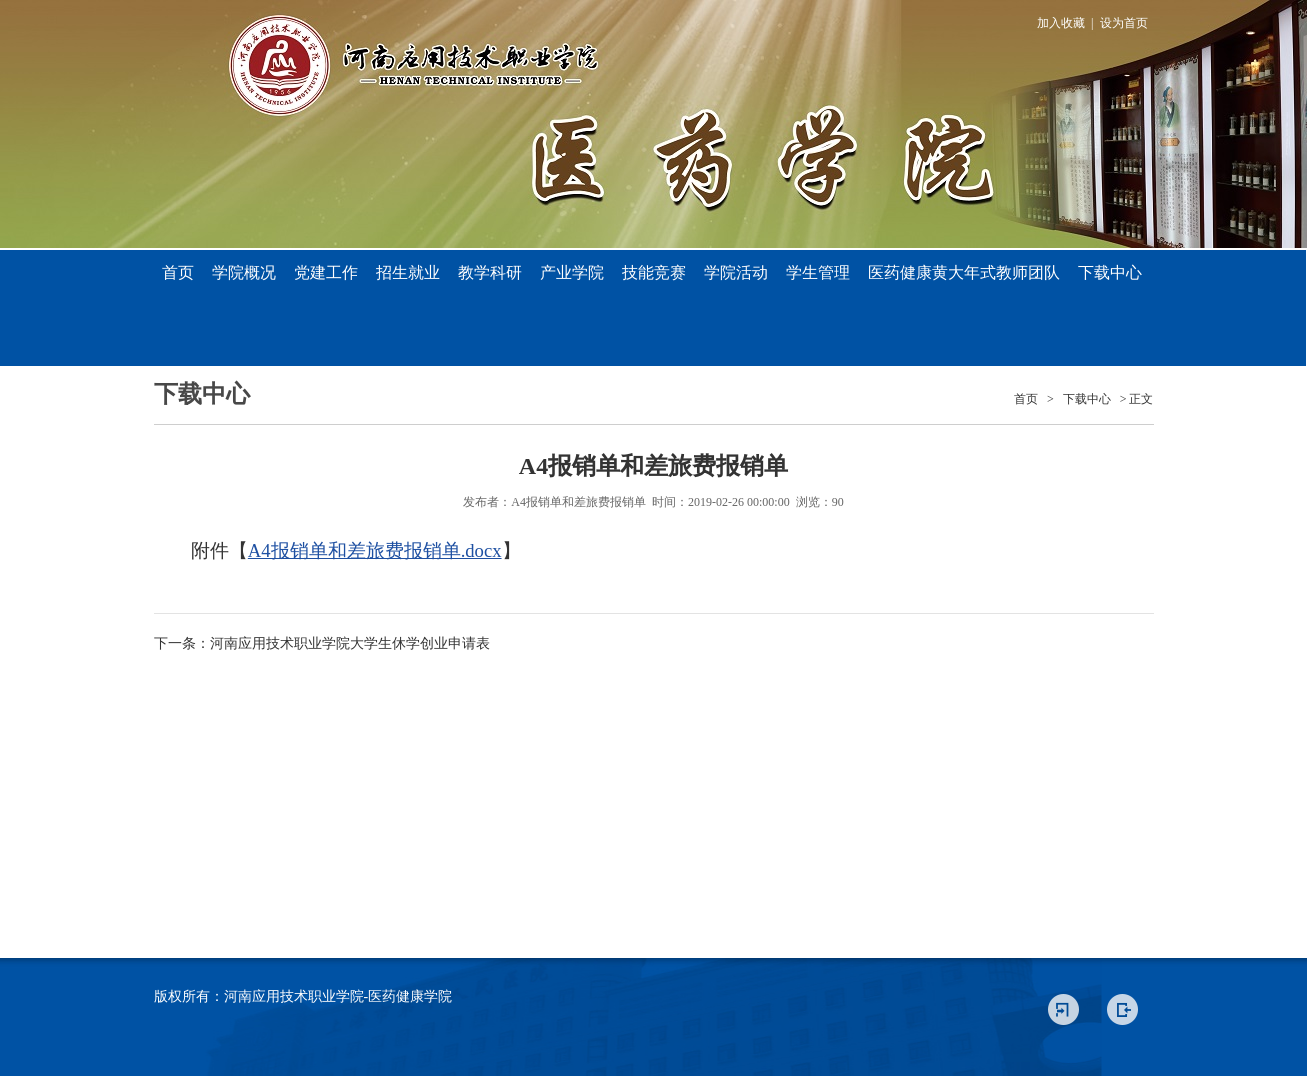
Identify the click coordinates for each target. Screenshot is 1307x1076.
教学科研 (490, 272)
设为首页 (1124, 23)
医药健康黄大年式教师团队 (964, 272)
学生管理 (818, 272)
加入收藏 (1061, 23)
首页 (178, 272)
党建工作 (326, 272)
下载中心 (1110, 272)
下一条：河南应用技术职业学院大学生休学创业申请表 (322, 643)
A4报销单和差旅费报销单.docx (375, 550)
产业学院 (572, 272)
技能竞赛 (654, 272)
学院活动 (736, 272)
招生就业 (408, 272)
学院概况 (244, 272)
